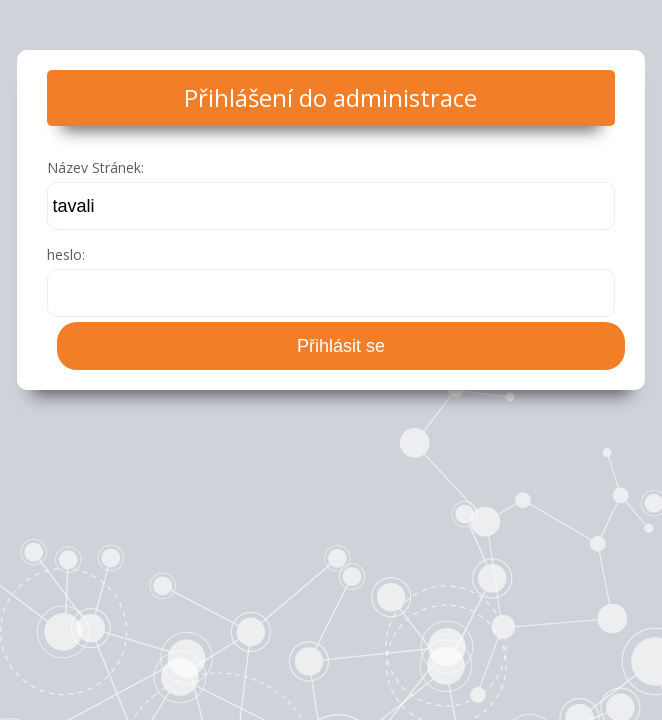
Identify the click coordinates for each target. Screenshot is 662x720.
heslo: (66, 254)
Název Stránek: (95, 167)
